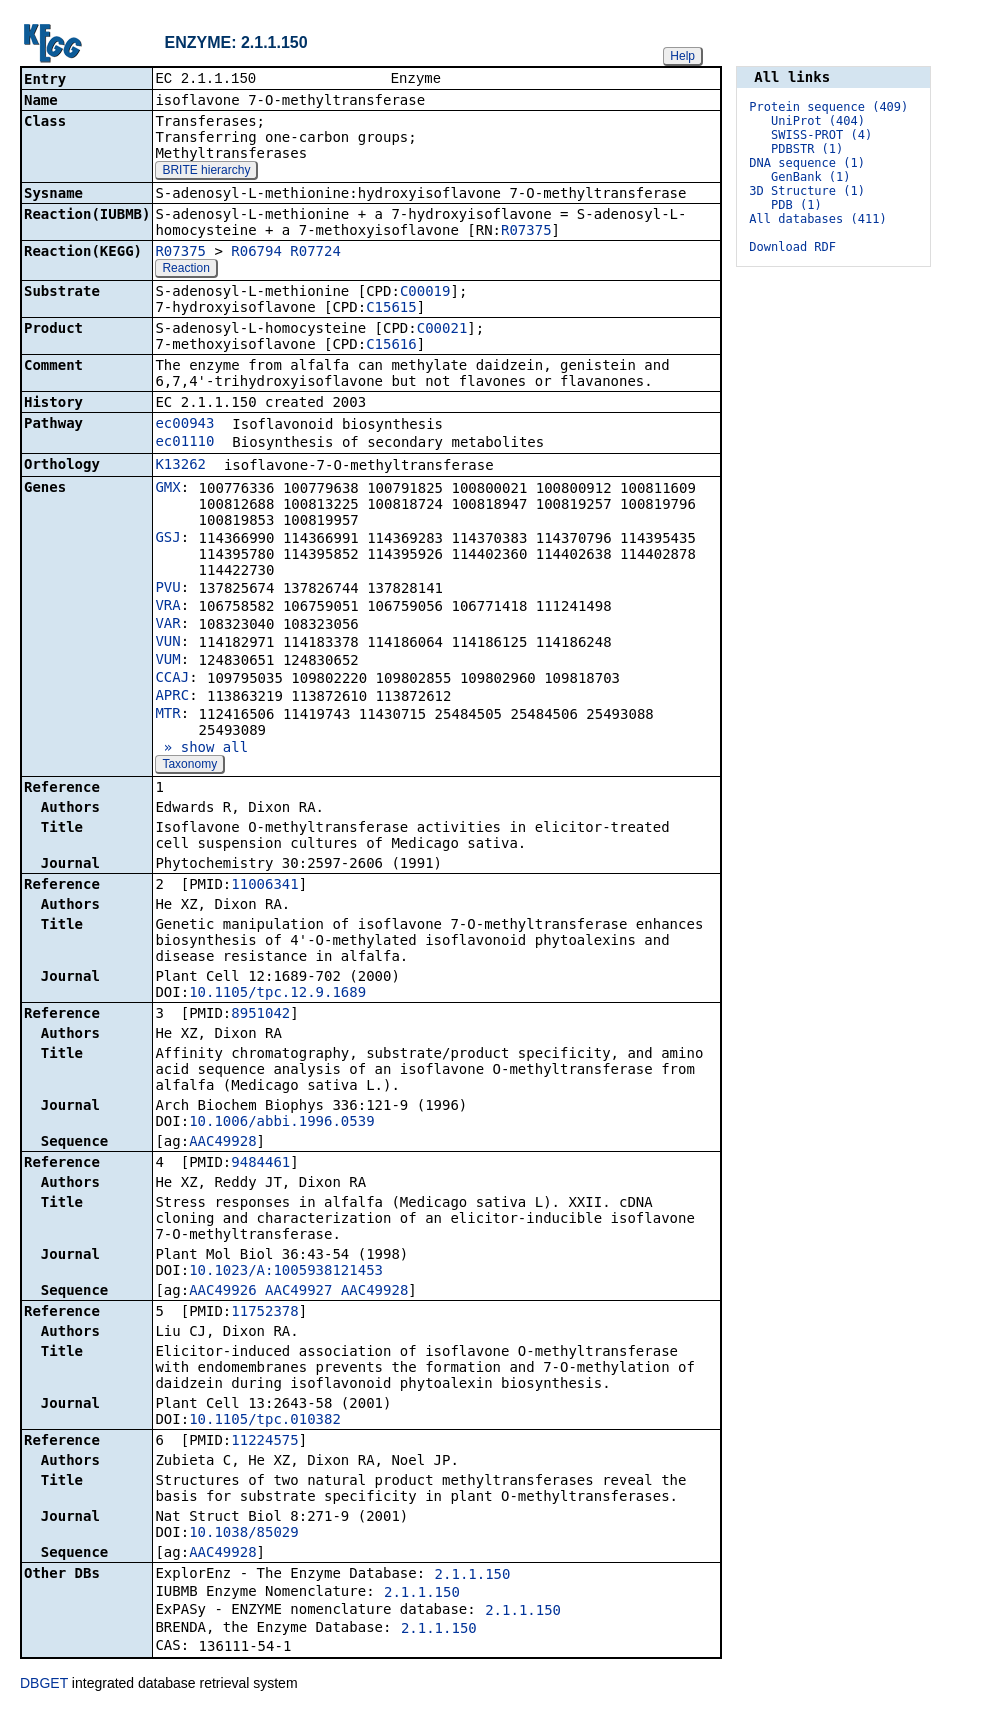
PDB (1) (796, 205)
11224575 (264, 1442)
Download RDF (792, 247)
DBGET (44, 1685)
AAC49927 (298, 1292)
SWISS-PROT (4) (821, 135)
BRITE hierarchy (206, 172)
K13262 (180, 466)
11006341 (264, 886)
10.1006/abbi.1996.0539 (281, 1123)
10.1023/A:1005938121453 (286, 1272)
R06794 (256, 253)
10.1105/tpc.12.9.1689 (277, 994)
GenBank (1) (810, 177)
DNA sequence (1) (807, 163)
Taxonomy (189, 766)
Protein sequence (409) (828, 107)
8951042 (260, 1015)
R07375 (526, 232)
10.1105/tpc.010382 (265, 1421)
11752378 (264, 1313)
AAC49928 (222, 1143)
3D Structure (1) (807, 191)
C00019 (425, 293)
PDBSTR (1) (807, 149)
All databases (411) (817, 219)
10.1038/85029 (244, 1534)
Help (682, 56)
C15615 (391, 309)
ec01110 (184, 443)
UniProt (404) (818, 121)
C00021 (442, 330)
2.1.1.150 (473, 1576)
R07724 (315, 253)
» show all (201, 749)
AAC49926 (222, 1292)
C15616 (391, 346)
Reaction (185, 270)
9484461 (260, 1164)
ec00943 (184, 425)
